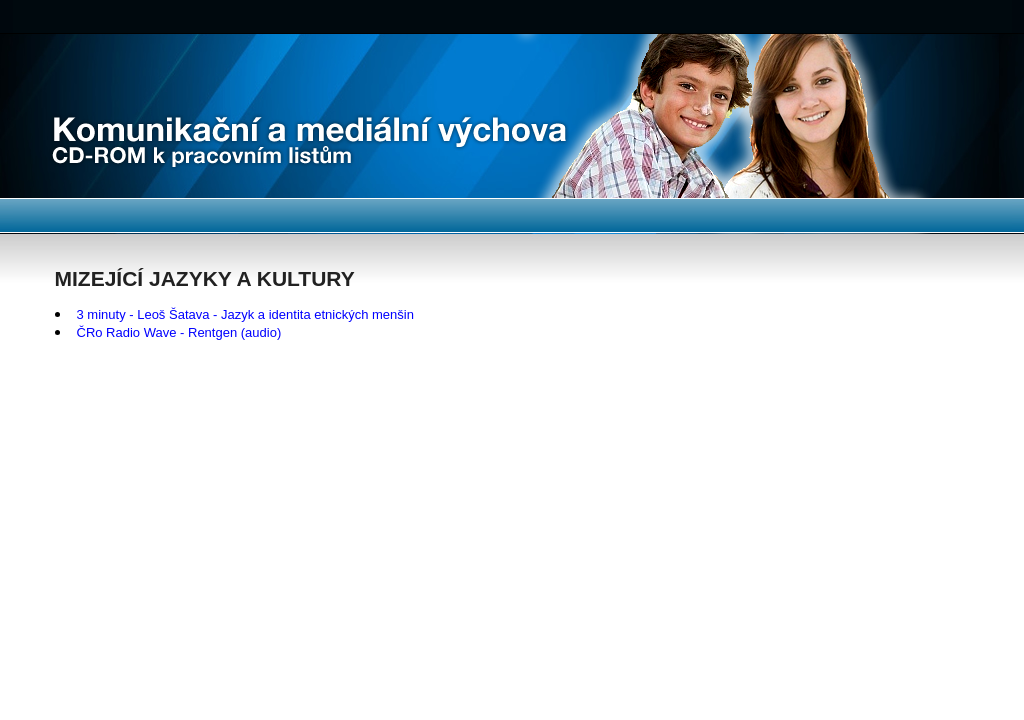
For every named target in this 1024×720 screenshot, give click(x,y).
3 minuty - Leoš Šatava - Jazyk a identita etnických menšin (245, 314)
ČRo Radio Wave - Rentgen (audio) (179, 332)
